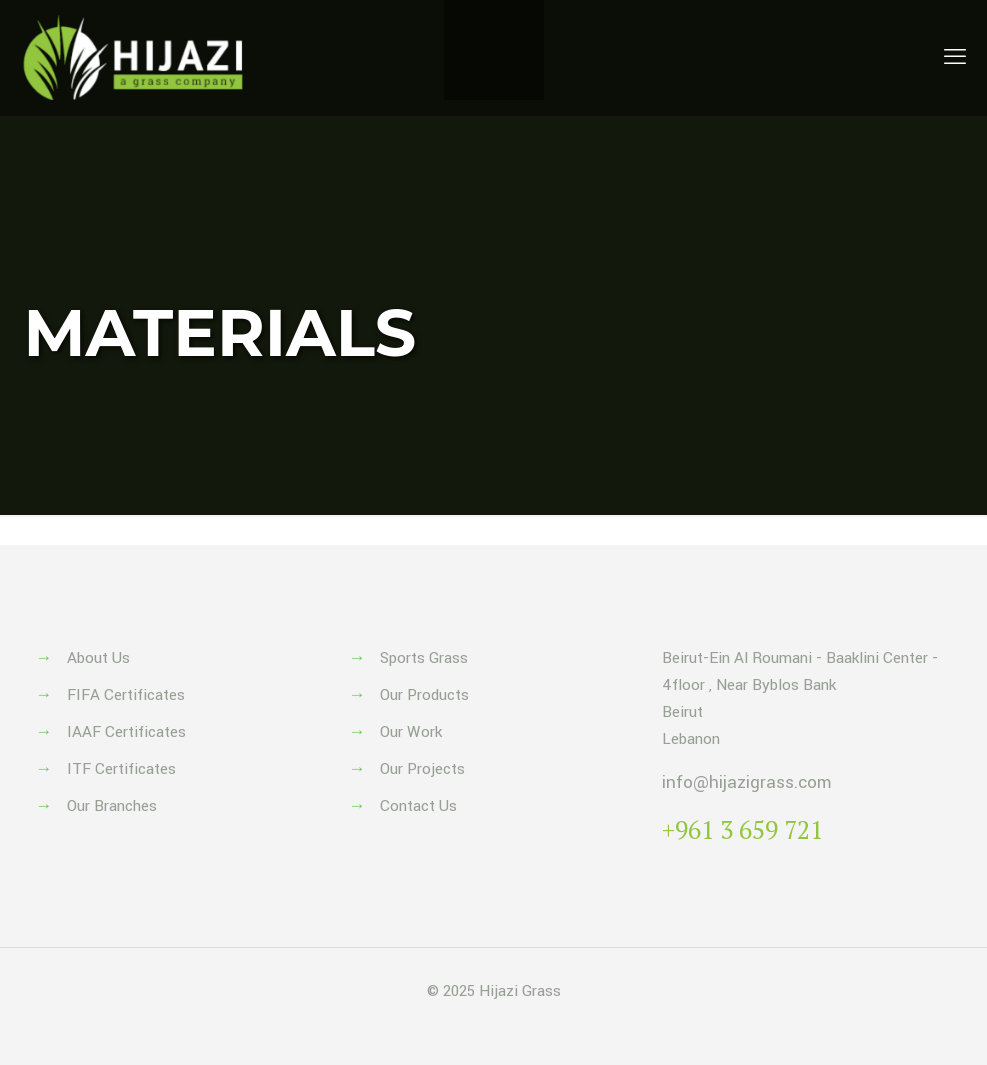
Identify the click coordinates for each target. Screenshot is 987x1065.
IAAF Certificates (126, 732)
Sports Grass (424, 658)
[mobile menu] (955, 58)
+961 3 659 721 (742, 829)
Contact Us (418, 806)
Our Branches (112, 806)
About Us (98, 658)
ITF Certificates (121, 769)
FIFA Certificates (126, 695)
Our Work (411, 732)
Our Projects (422, 769)
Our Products (424, 695)
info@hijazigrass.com (747, 782)
